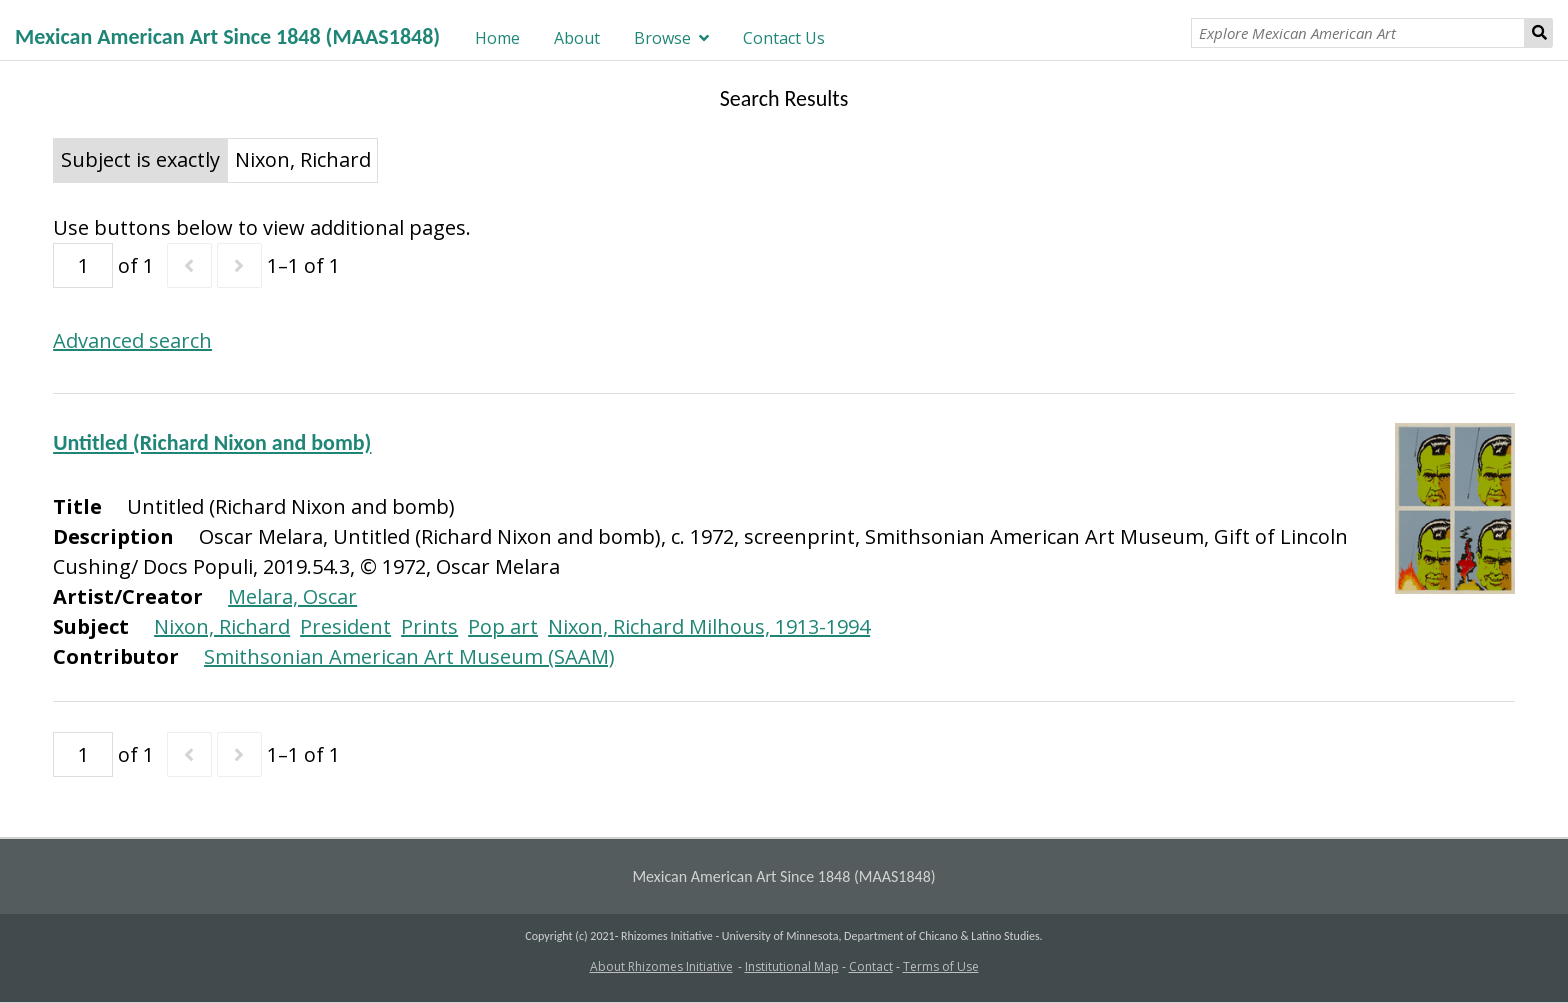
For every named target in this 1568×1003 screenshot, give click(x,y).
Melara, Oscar (292, 596)
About (577, 38)
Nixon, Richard (222, 626)
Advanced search (132, 340)
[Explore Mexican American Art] (1358, 33)
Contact (871, 966)
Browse (662, 38)
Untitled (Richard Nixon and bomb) (212, 442)
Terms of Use (941, 966)
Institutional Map (792, 966)
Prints (429, 626)
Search (1539, 33)
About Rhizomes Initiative (661, 966)
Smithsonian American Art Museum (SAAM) (409, 656)
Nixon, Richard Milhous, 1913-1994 (709, 626)
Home (497, 38)
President (345, 626)
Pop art (503, 626)
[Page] (83, 265)
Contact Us (784, 38)
